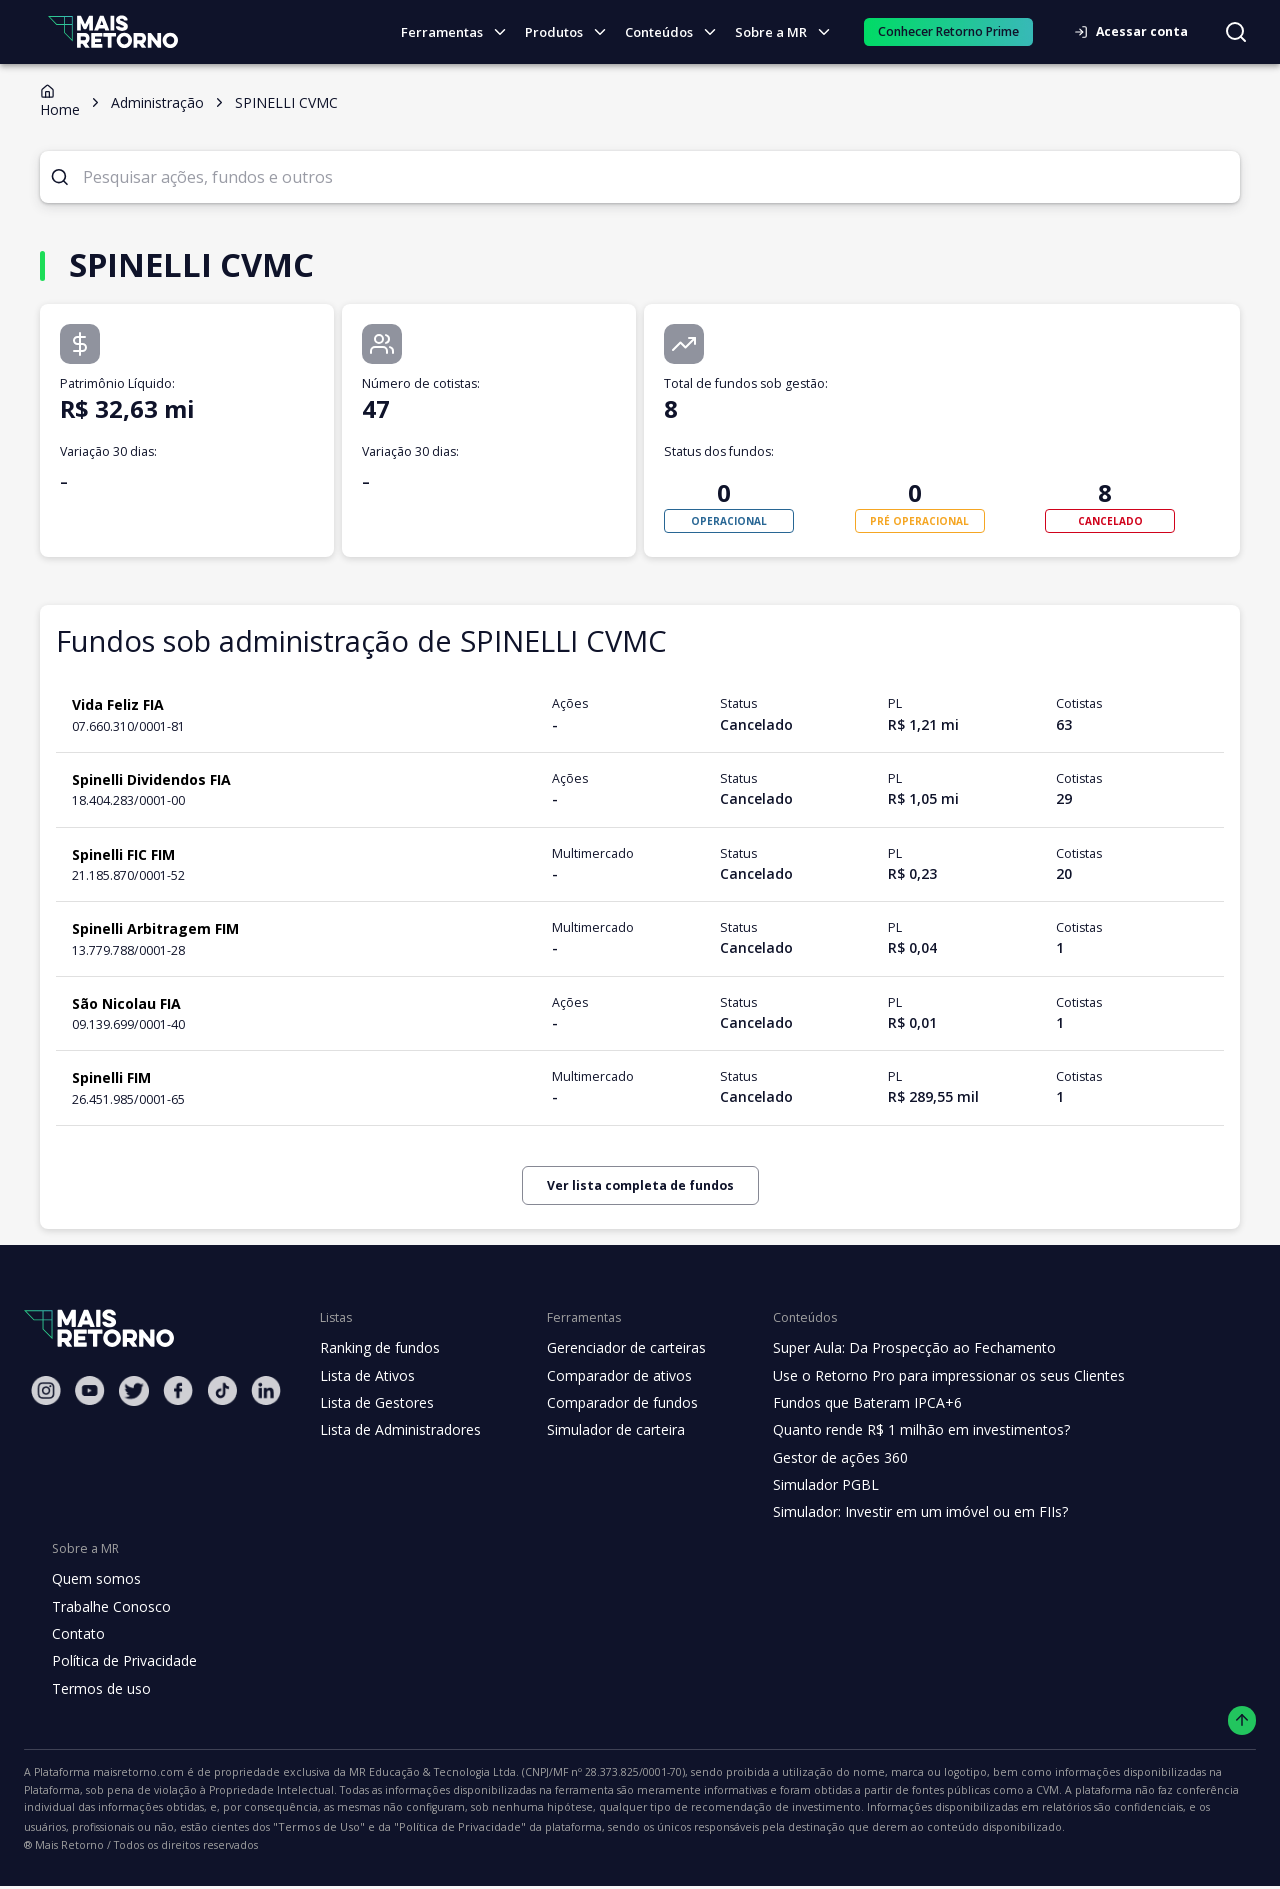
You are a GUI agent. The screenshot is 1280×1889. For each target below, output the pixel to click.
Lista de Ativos (365, 1376)
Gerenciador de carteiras (616, 1348)
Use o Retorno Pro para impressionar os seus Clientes (929, 1376)
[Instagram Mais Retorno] (46, 1390)
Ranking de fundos (378, 1348)
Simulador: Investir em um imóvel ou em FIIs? (902, 1512)
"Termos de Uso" (1152, 1809)
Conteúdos (677, 32)
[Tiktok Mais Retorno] (222, 1390)
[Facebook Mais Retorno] (178, 1390)
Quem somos (93, 1579)
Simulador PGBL (812, 1485)
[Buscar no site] (1236, 32)
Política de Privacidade (123, 1661)
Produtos (571, 32)
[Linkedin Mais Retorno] (266, 1390)
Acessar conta (1137, 31)
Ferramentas (462, 32)
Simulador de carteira (605, 1430)
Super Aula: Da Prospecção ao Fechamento (896, 1348)
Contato (76, 1634)
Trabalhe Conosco (109, 1607)
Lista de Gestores (375, 1403)
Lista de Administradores (396, 1430)
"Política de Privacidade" (84, 1829)
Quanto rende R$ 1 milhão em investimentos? (902, 1430)
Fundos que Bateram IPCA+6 (851, 1403)
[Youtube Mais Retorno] (90, 1390)
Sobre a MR (788, 32)
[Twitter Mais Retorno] (134, 1391)
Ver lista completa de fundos (640, 1185)
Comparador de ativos (608, 1376)
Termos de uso (98, 1689)
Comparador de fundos (610, 1403)
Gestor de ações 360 (825, 1458)
